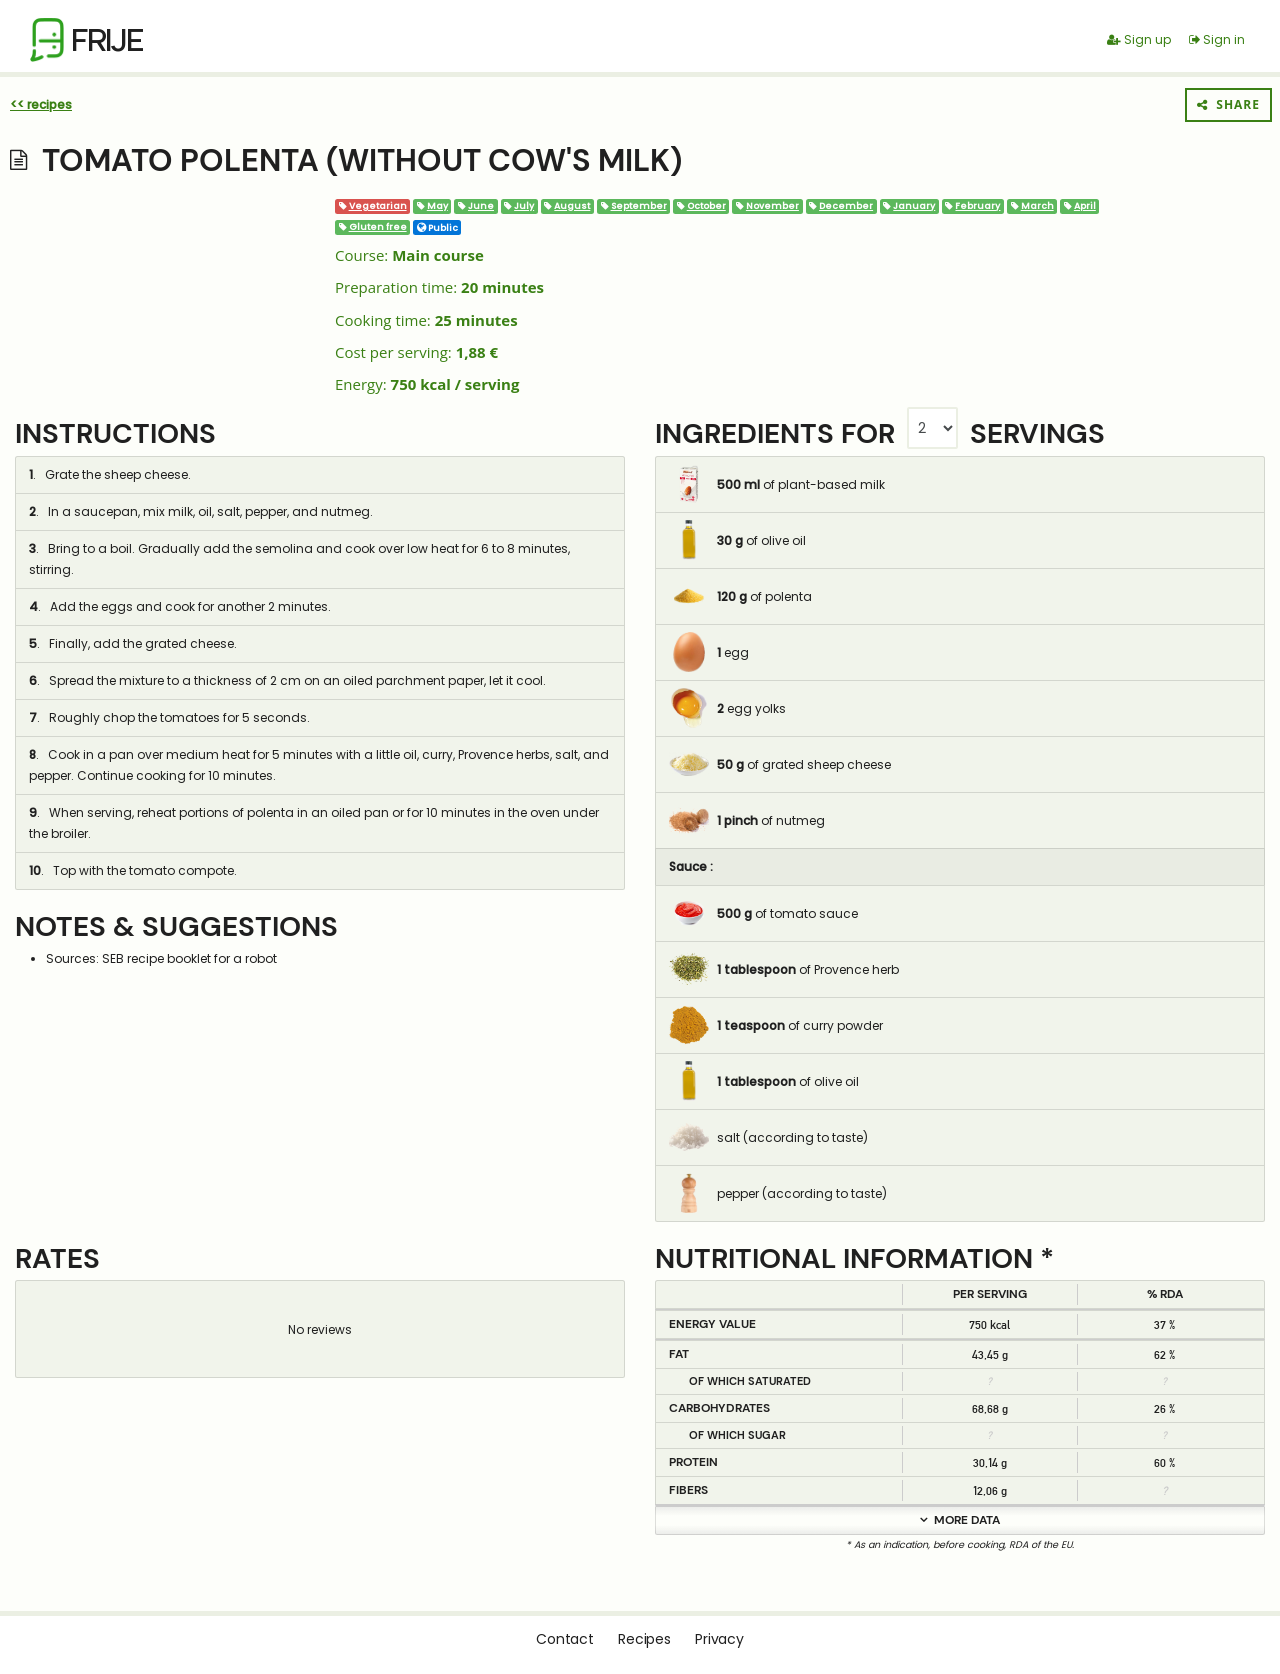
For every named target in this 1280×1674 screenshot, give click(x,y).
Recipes (644, 1639)
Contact (565, 1639)
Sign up (1139, 39)
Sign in (1217, 39)
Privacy (719, 1639)
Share (1228, 104)
